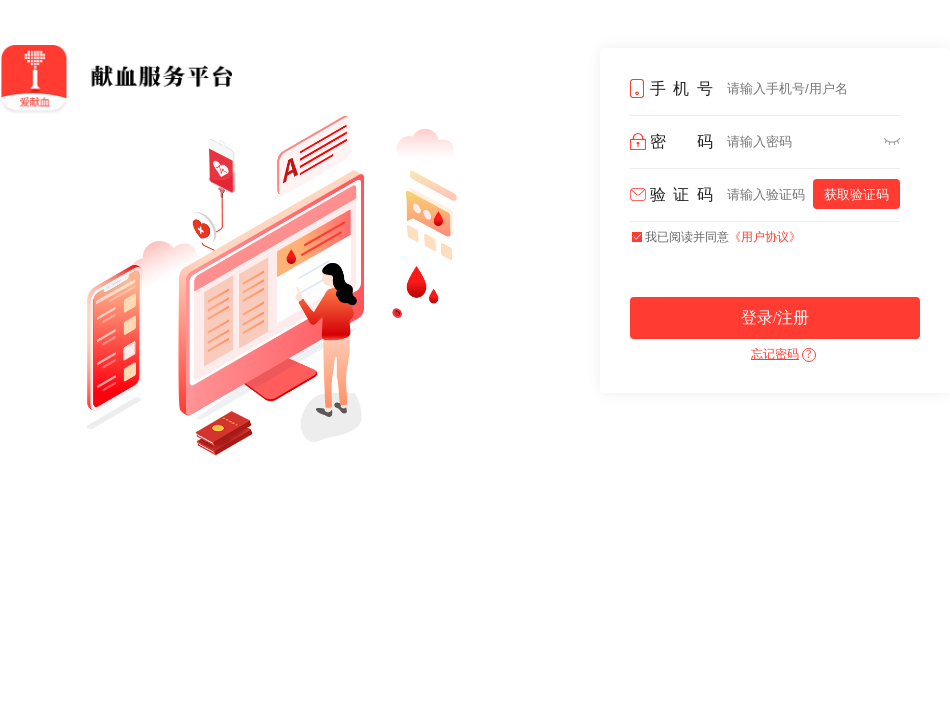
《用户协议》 (765, 237)
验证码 (681, 194)
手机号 (681, 88)
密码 (681, 141)
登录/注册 (775, 317)
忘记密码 (775, 354)
